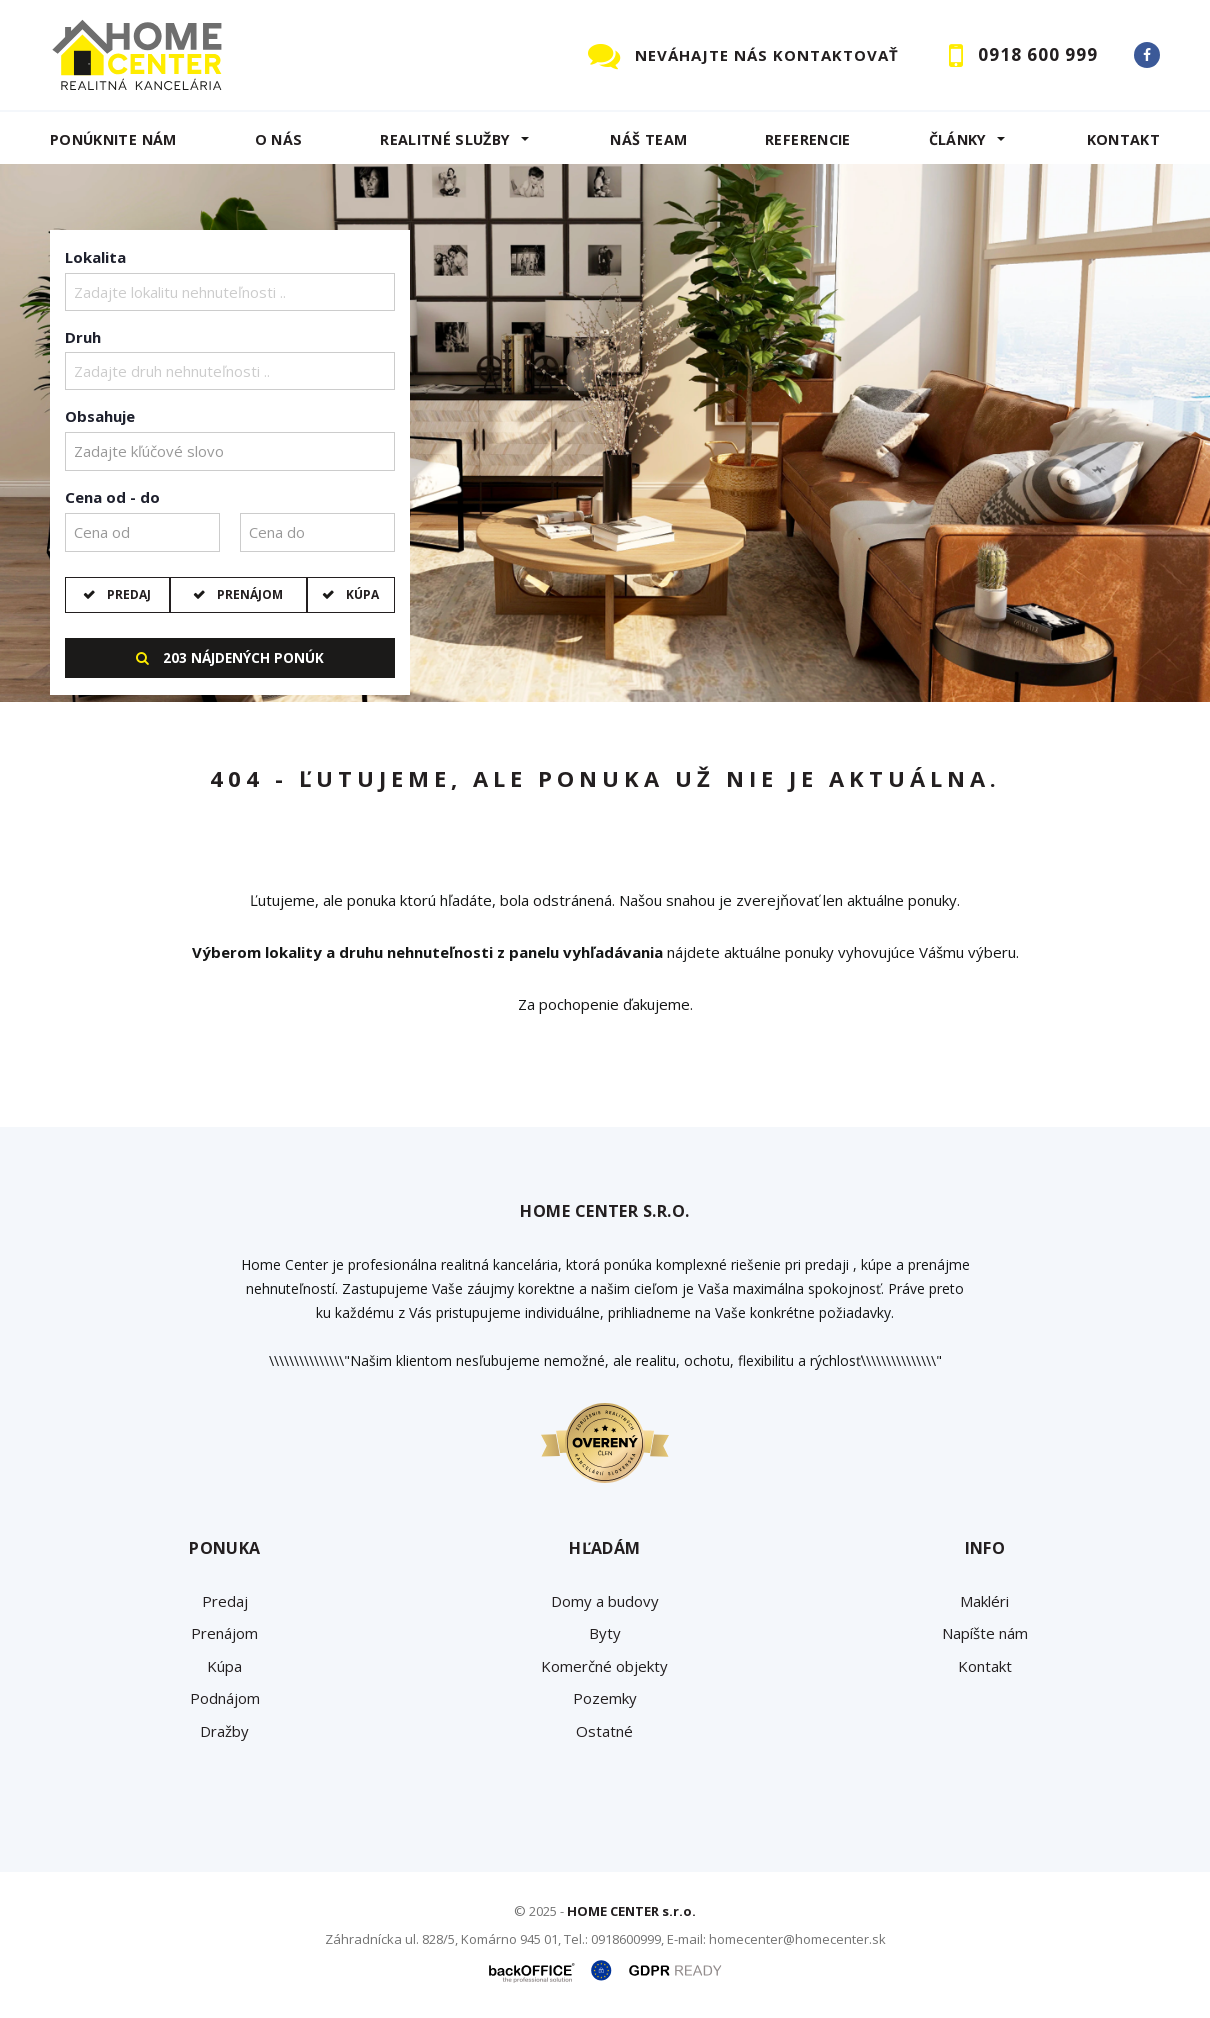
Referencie (808, 139)
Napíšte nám (985, 1633)
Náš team (648, 139)
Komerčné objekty (604, 1666)
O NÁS (279, 139)
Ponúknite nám (113, 139)
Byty (605, 1633)
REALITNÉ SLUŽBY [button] (445, 139)
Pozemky (605, 1698)
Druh (83, 337)
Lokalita (95, 257)
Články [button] (958, 139)
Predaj (127, 594)
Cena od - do (112, 497)
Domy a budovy (605, 1601)
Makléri (984, 1601)
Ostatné (604, 1731)
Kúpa (361, 594)
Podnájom (225, 1698)
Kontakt (1124, 139)
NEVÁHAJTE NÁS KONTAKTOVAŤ (767, 55)
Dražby (224, 1731)
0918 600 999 (1038, 54)
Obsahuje (100, 416)
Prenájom (248, 594)
